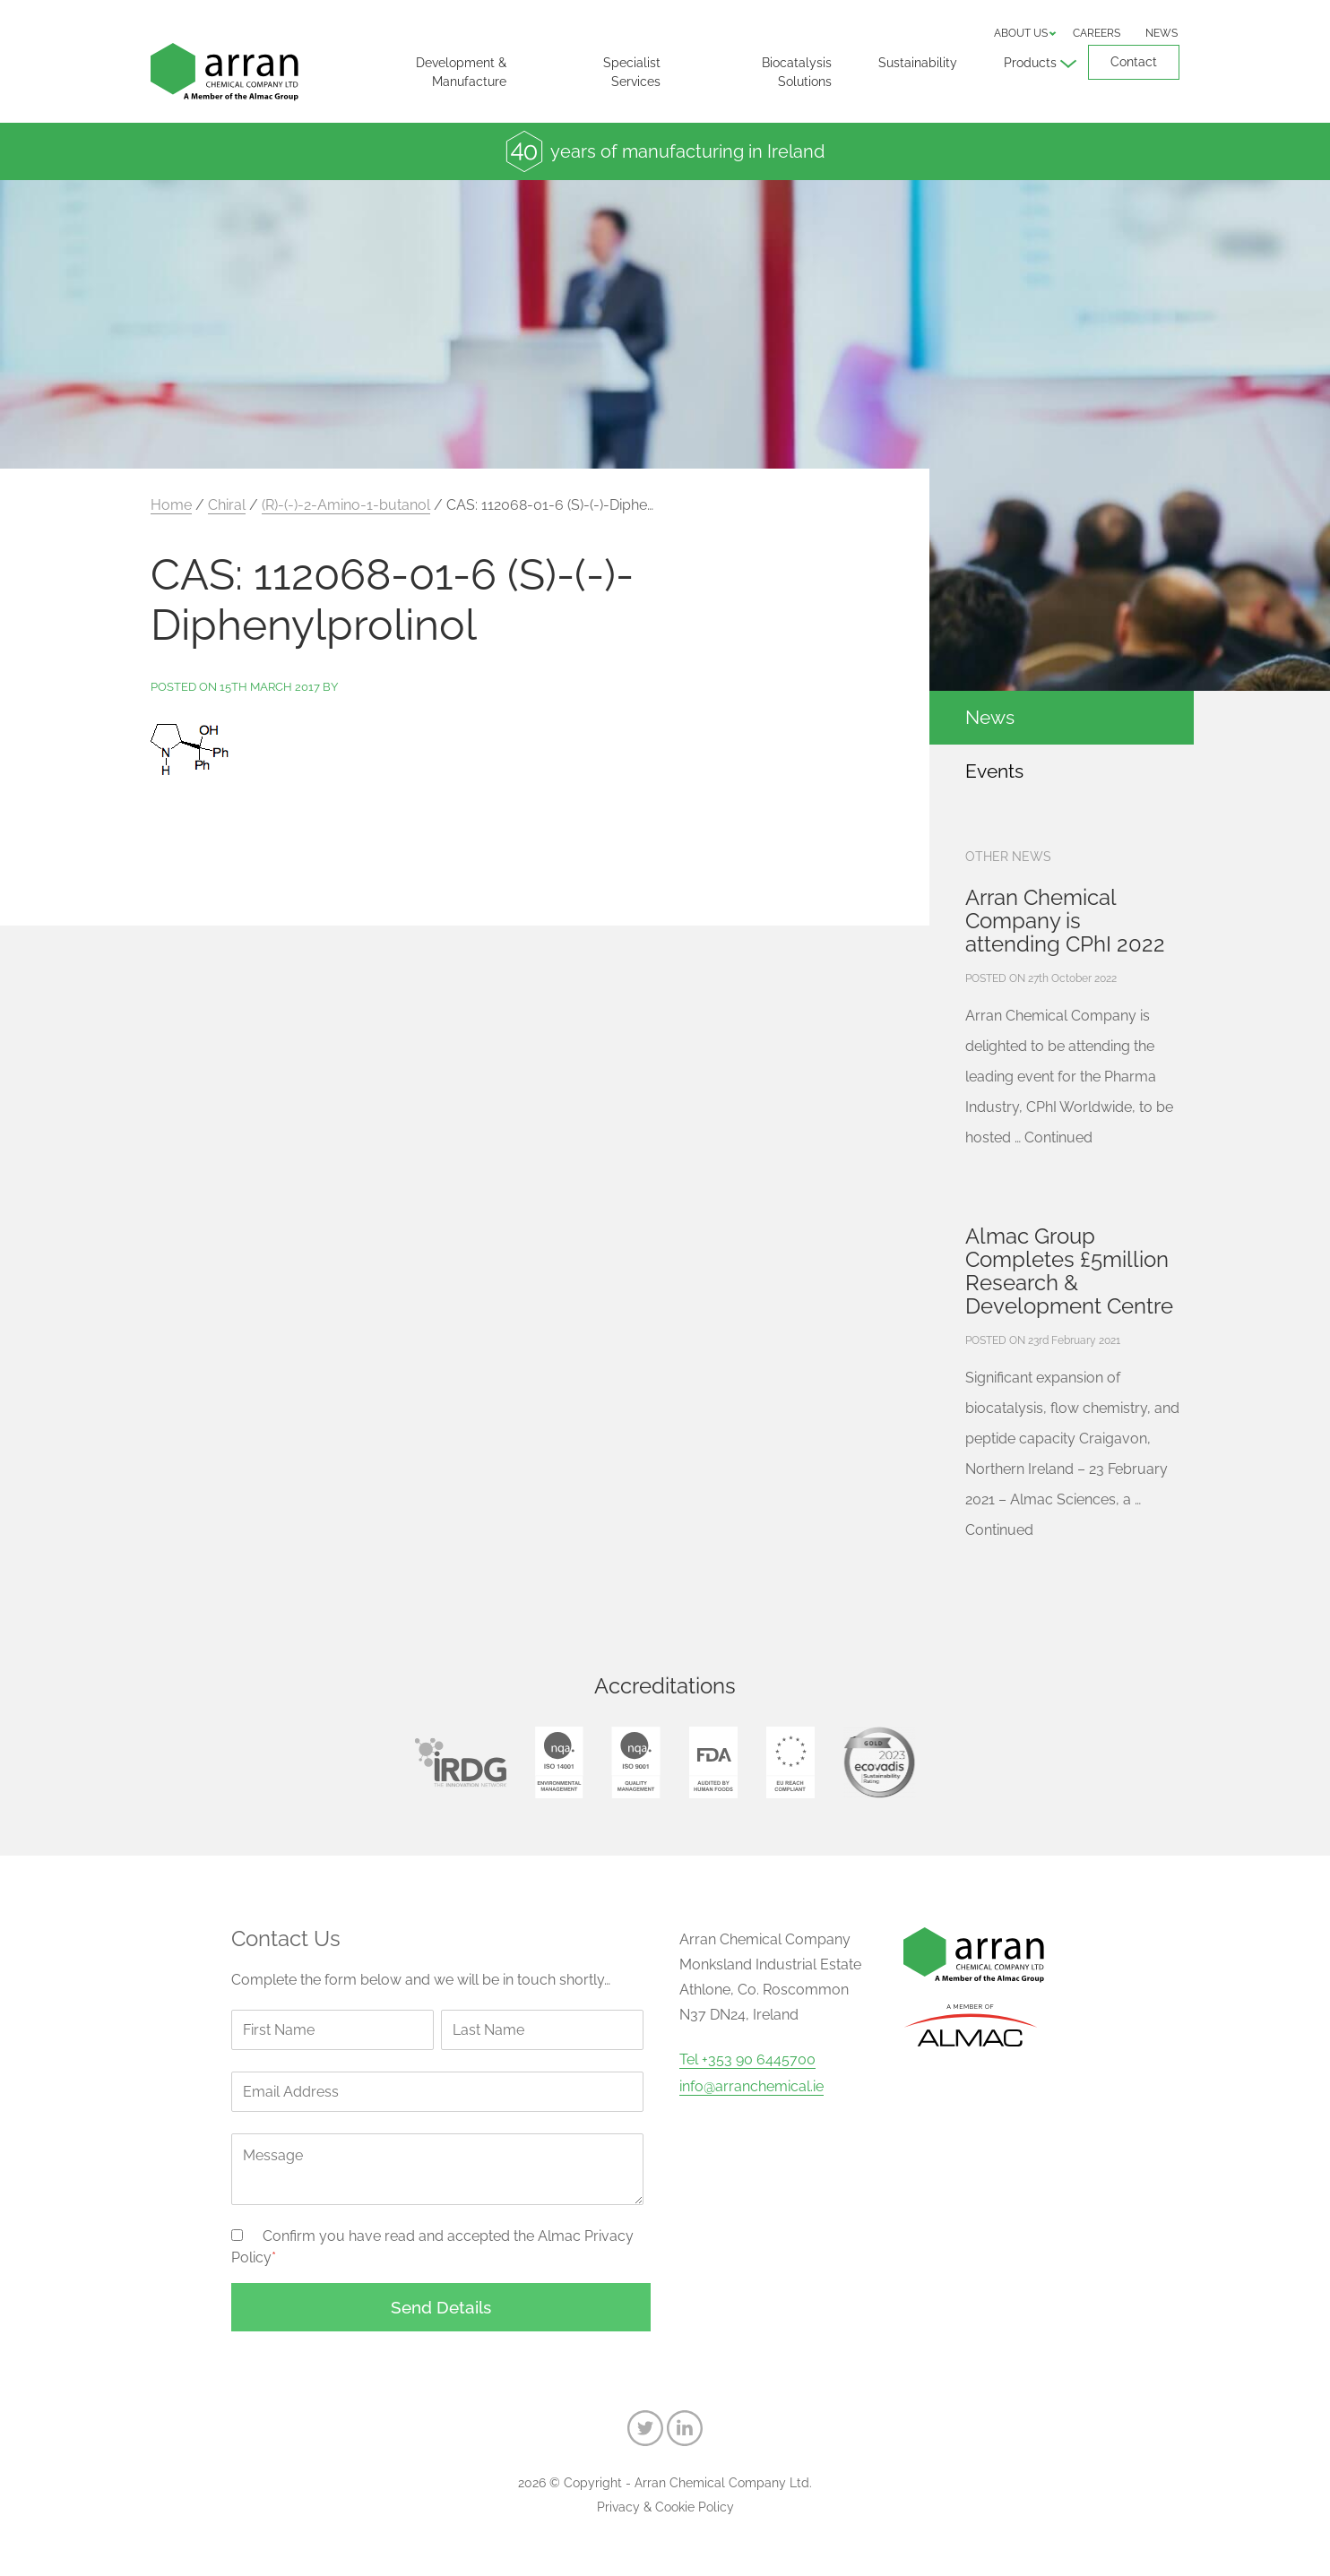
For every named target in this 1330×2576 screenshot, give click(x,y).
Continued (1058, 1137)
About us (1021, 33)
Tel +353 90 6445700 (747, 2060)
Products (1030, 63)
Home (171, 504)
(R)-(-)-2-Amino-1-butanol (346, 504)
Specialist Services (632, 72)
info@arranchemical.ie (751, 2087)
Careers (1096, 33)
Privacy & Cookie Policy (665, 2507)
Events (994, 771)
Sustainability (917, 63)
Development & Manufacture (461, 72)
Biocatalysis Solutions (797, 72)
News (1161, 33)
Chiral (227, 504)
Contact (1133, 62)
